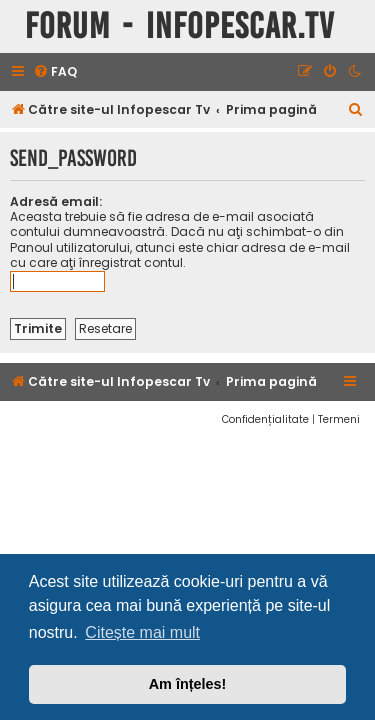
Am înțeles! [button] (188, 684)
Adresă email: (56, 201)
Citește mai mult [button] (142, 632)
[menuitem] (55, 72)
